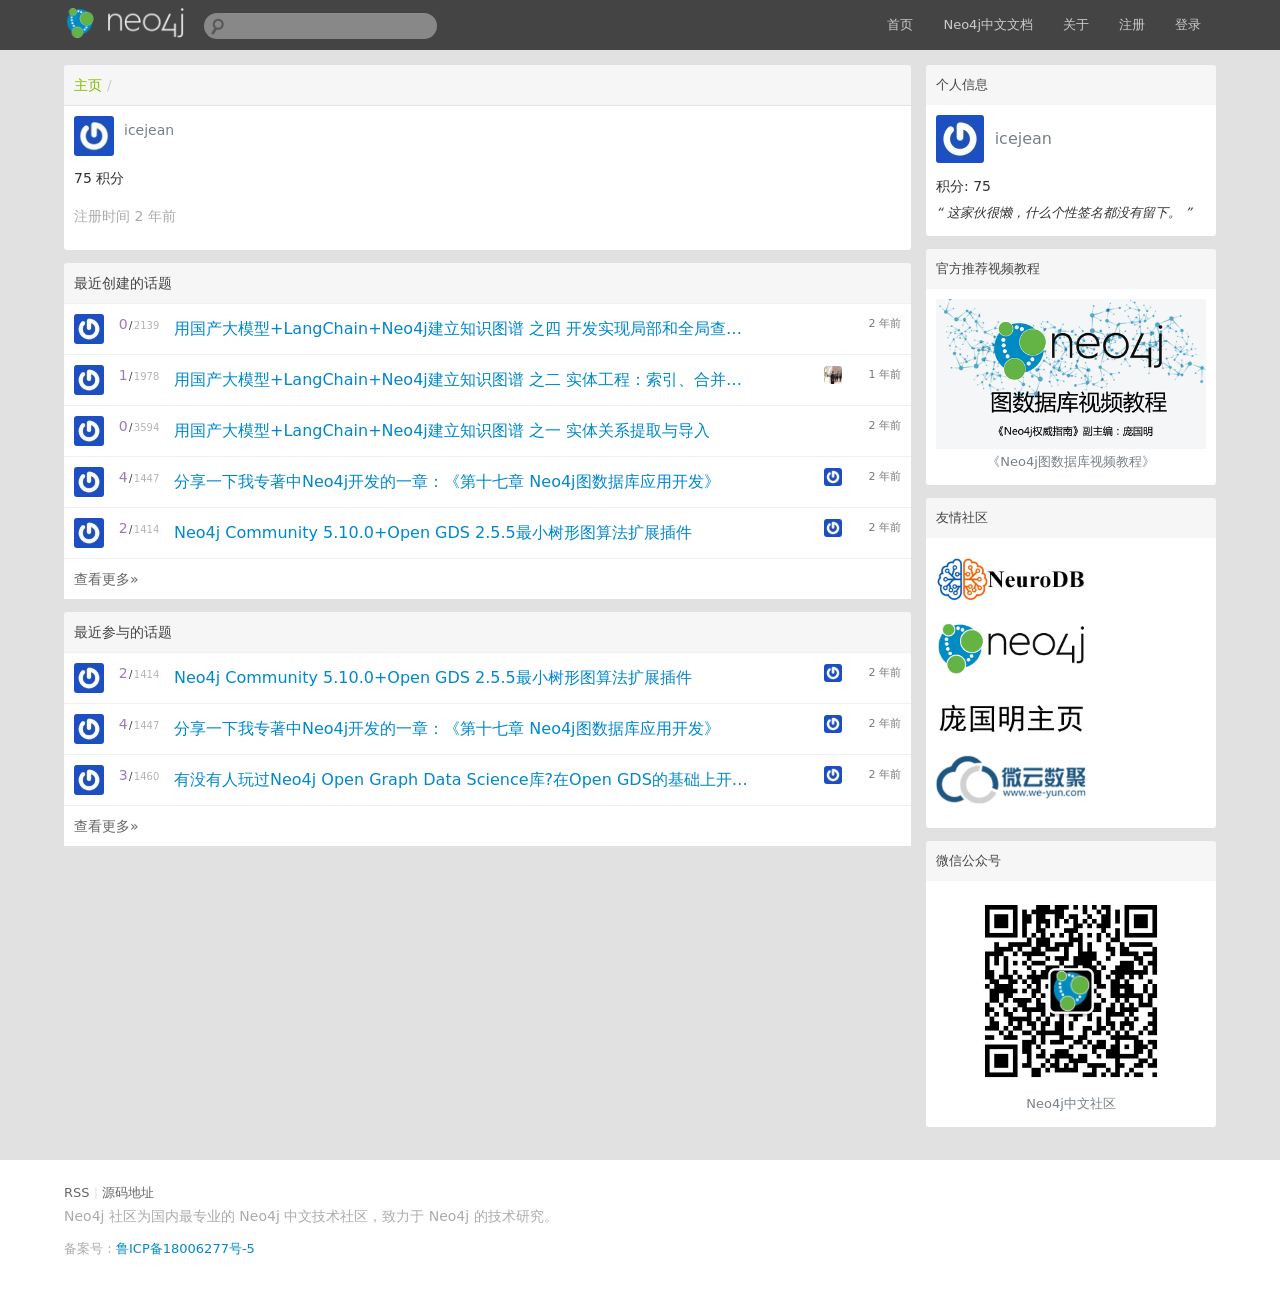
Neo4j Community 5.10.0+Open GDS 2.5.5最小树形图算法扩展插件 (433, 532)
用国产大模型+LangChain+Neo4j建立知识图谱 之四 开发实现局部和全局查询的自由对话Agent (463, 328)
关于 (1076, 24)
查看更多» (106, 579)
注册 (1132, 24)
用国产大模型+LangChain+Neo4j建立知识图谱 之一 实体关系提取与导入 (442, 430)
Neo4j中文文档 (988, 24)
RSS (77, 1192)
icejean (1023, 138)
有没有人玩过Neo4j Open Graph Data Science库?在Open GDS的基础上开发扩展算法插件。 (463, 779)
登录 (1188, 24)
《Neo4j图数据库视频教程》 (1071, 461)
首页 (900, 24)
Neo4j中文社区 (1071, 1103)
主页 (88, 85)
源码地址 (128, 1192)
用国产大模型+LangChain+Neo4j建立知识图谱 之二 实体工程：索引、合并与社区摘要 (463, 379)
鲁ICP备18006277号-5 (185, 1248)
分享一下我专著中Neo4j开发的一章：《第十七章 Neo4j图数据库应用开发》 (447, 481)
